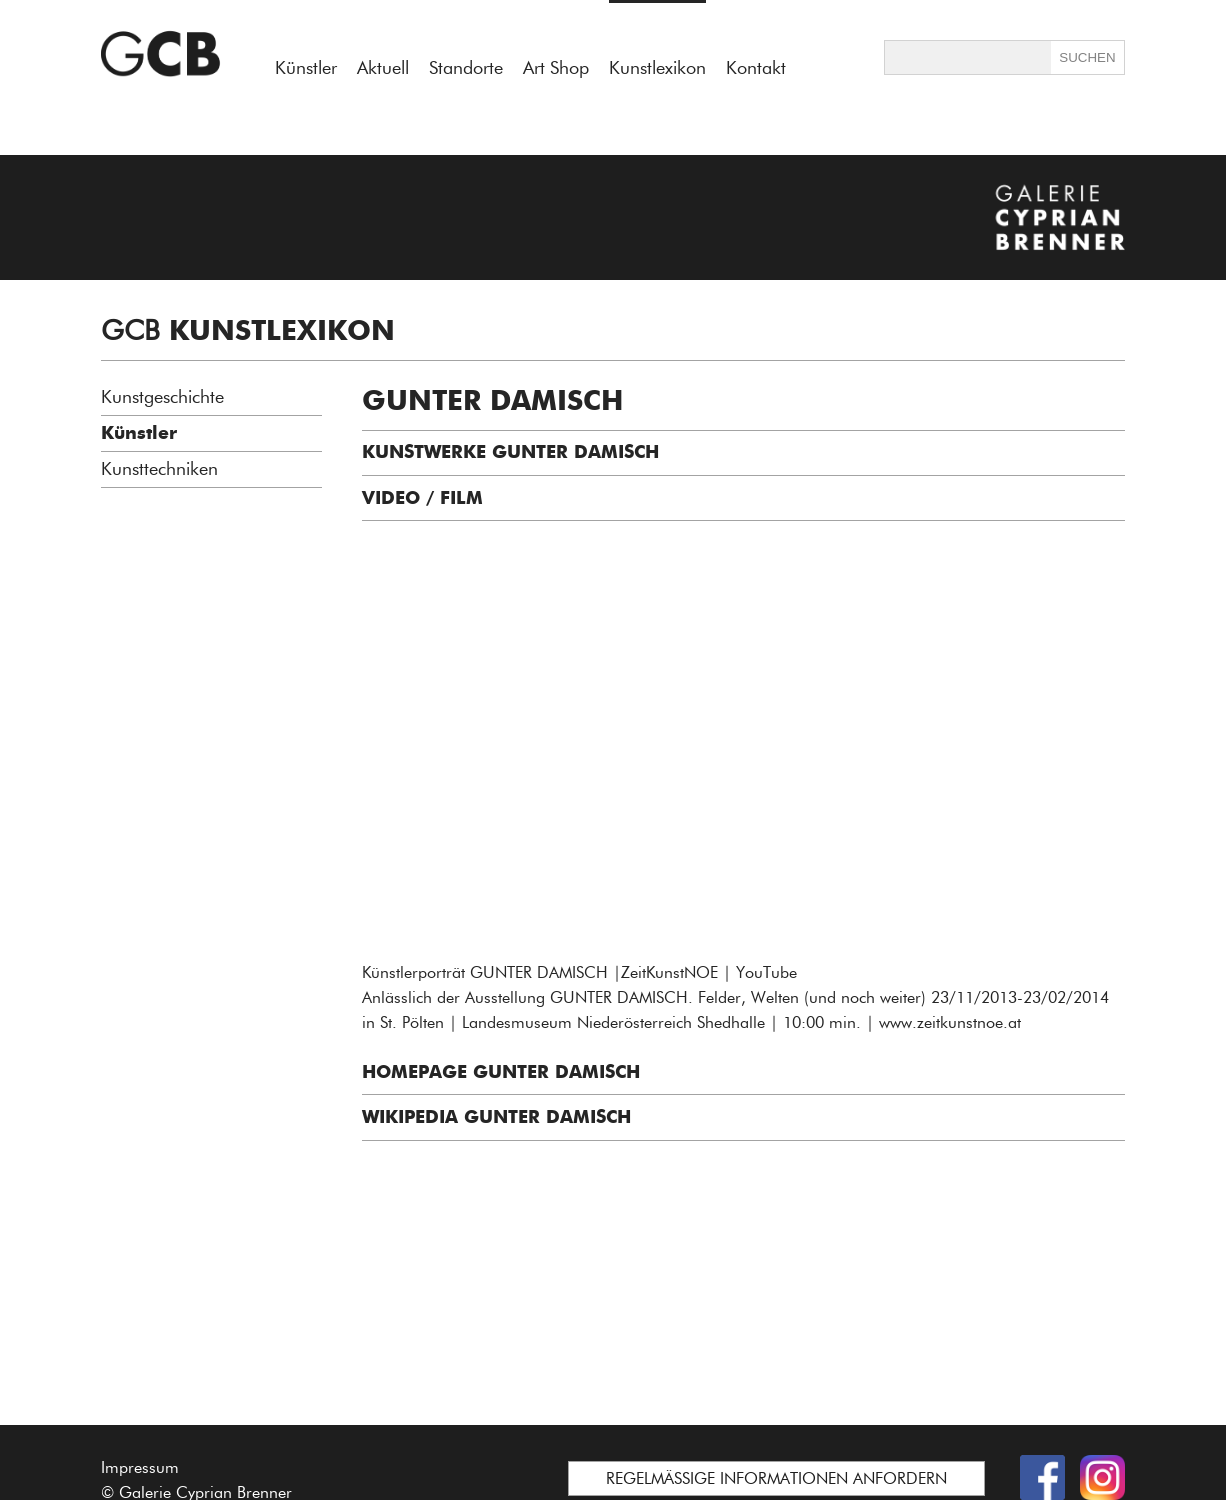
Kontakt (756, 68)
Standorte (466, 68)
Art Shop (556, 68)
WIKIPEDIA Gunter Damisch (496, 1117)
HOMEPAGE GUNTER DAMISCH (501, 1072)
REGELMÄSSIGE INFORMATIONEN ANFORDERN (776, 1478)
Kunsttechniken (159, 469)
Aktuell (383, 68)
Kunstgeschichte (162, 397)
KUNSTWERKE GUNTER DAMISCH (510, 452)
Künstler (306, 68)
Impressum (140, 1467)
